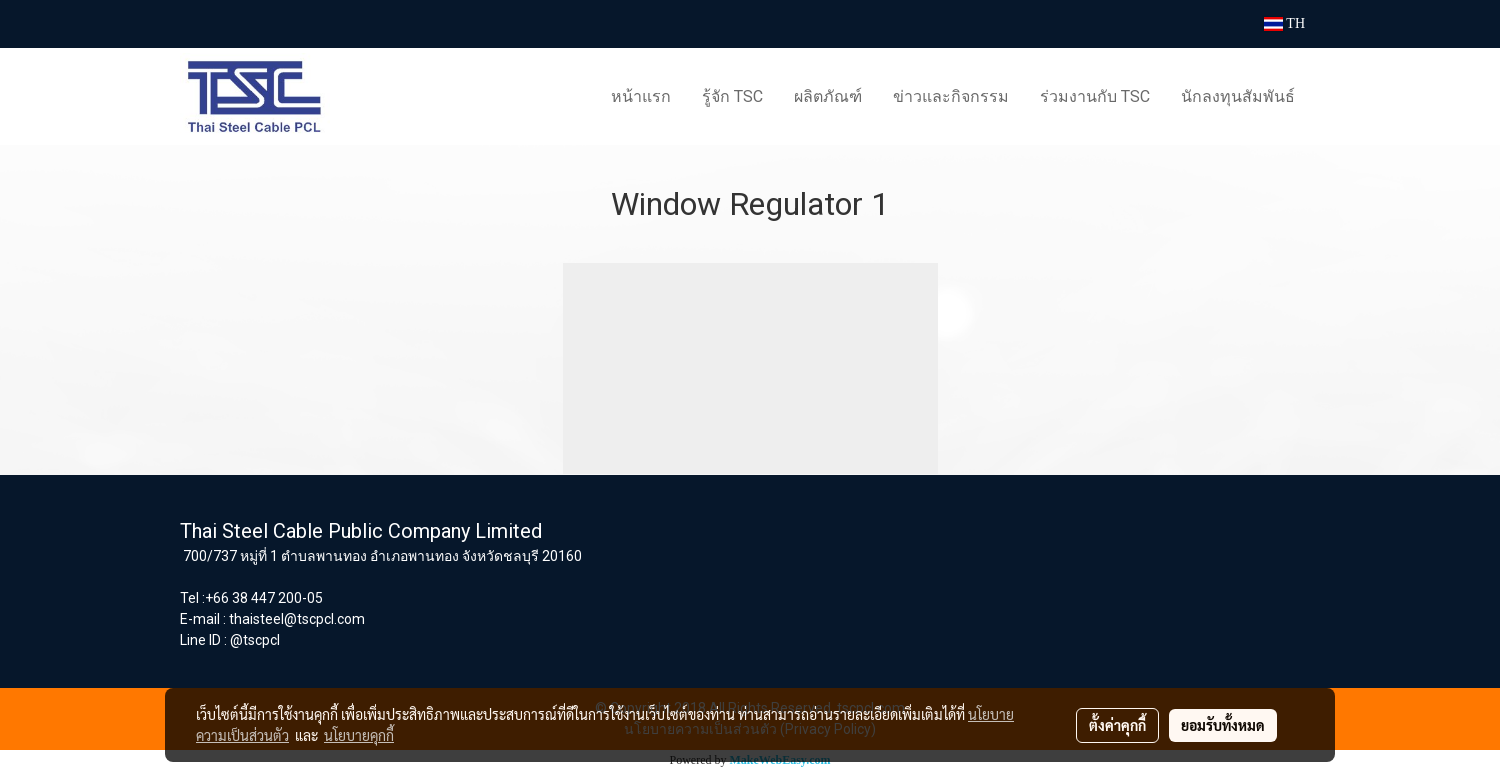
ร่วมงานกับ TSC (1095, 96)
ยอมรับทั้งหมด (1223, 725)
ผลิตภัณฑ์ (828, 96)
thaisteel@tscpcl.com (297, 619)
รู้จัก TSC (732, 96)
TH (1284, 23)
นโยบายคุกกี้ (359, 735)
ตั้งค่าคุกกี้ (1117, 725)
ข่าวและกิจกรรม (951, 96)
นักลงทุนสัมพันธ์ (1238, 96)
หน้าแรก (641, 96)
